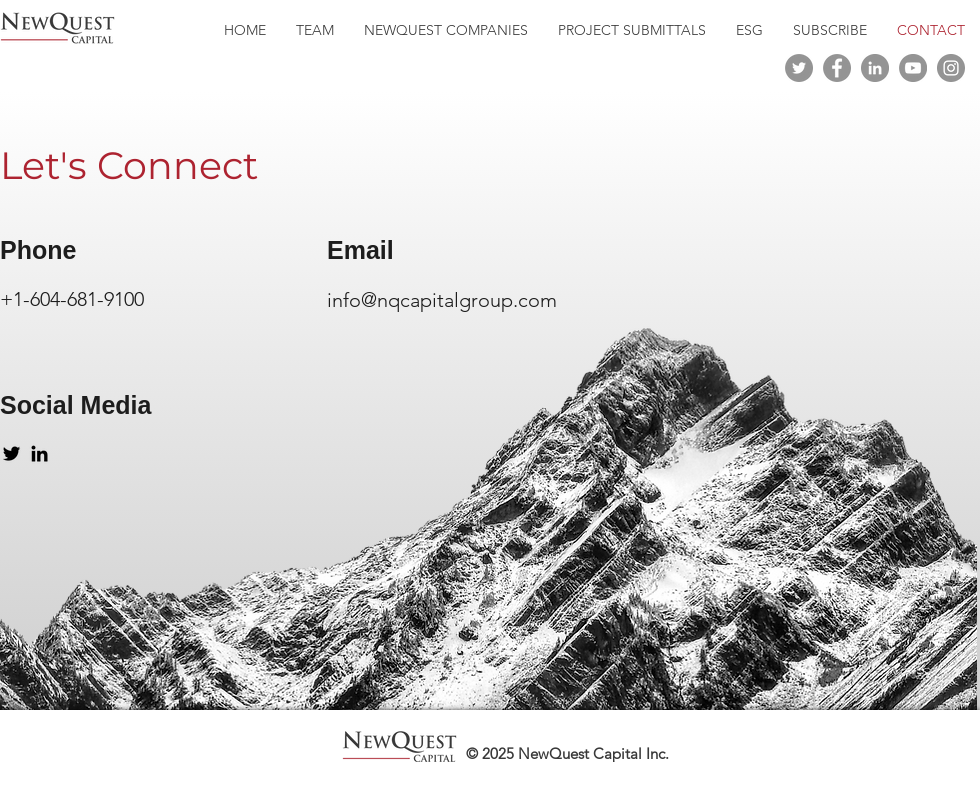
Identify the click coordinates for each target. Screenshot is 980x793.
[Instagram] (951, 68)
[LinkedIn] (875, 68)
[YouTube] (913, 68)
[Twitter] (799, 68)
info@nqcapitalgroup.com (442, 300)
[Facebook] (837, 68)
